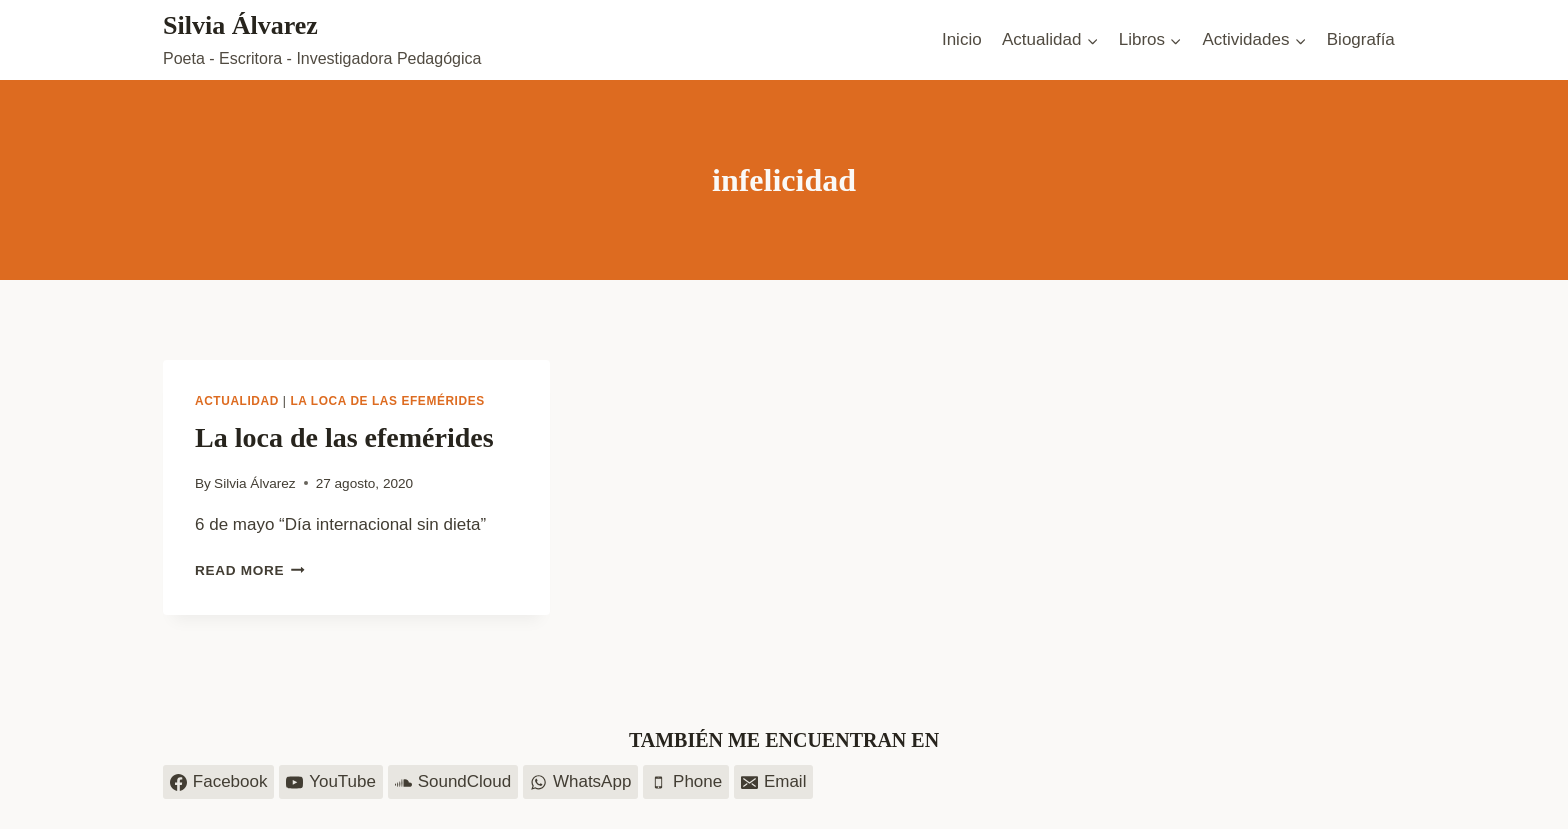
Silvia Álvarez (255, 483)
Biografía (1361, 39)
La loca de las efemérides (387, 401)
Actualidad (237, 401)
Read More (250, 570)
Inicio (962, 39)
